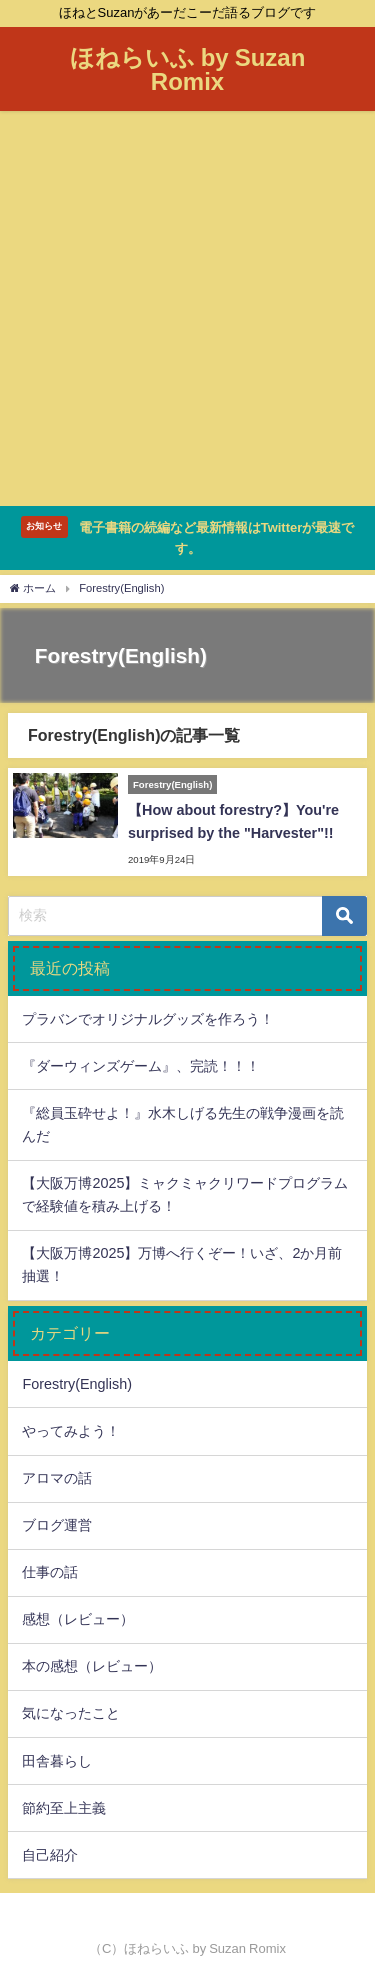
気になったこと (71, 1713)
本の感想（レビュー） (92, 1666)
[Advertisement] (187, 308)
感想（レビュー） (78, 1619)
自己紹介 (50, 1855)
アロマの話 (57, 1478)
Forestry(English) (77, 1384)
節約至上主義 (64, 1808)
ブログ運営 (57, 1525)
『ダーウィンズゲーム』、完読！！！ (141, 1066)
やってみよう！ (71, 1431)
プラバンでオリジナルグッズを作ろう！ (148, 1019)
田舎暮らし (57, 1761)
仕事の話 (50, 1572)
